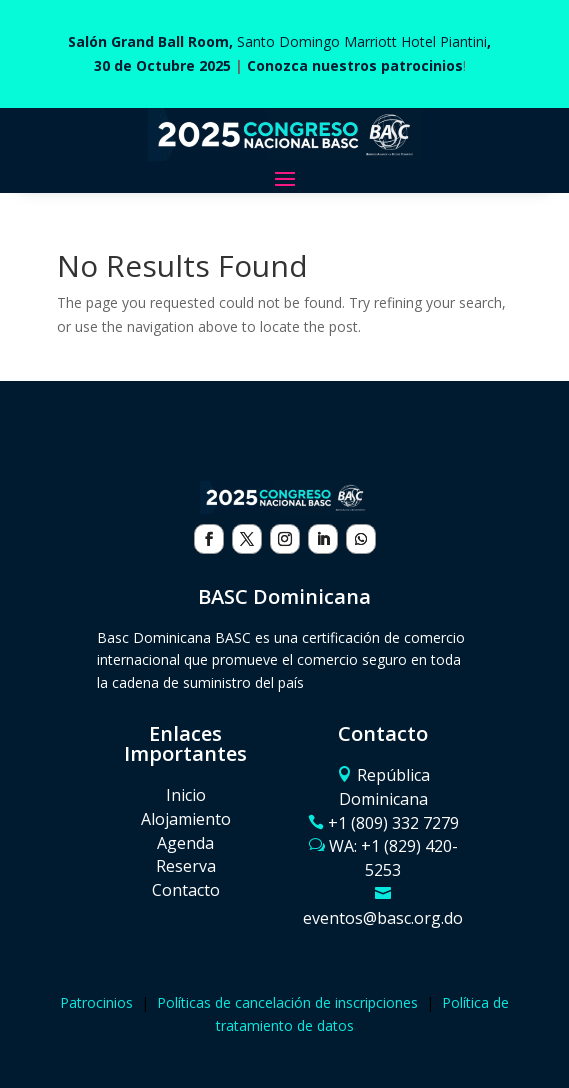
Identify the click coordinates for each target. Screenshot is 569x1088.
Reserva (186, 866)
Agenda (185, 843)
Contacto (186, 890)
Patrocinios (96, 1002)
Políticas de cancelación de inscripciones (287, 1002)
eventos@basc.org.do (383, 918)
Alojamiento (186, 819)
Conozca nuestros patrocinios (355, 65)
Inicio (186, 795)
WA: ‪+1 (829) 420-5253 (393, 858)
